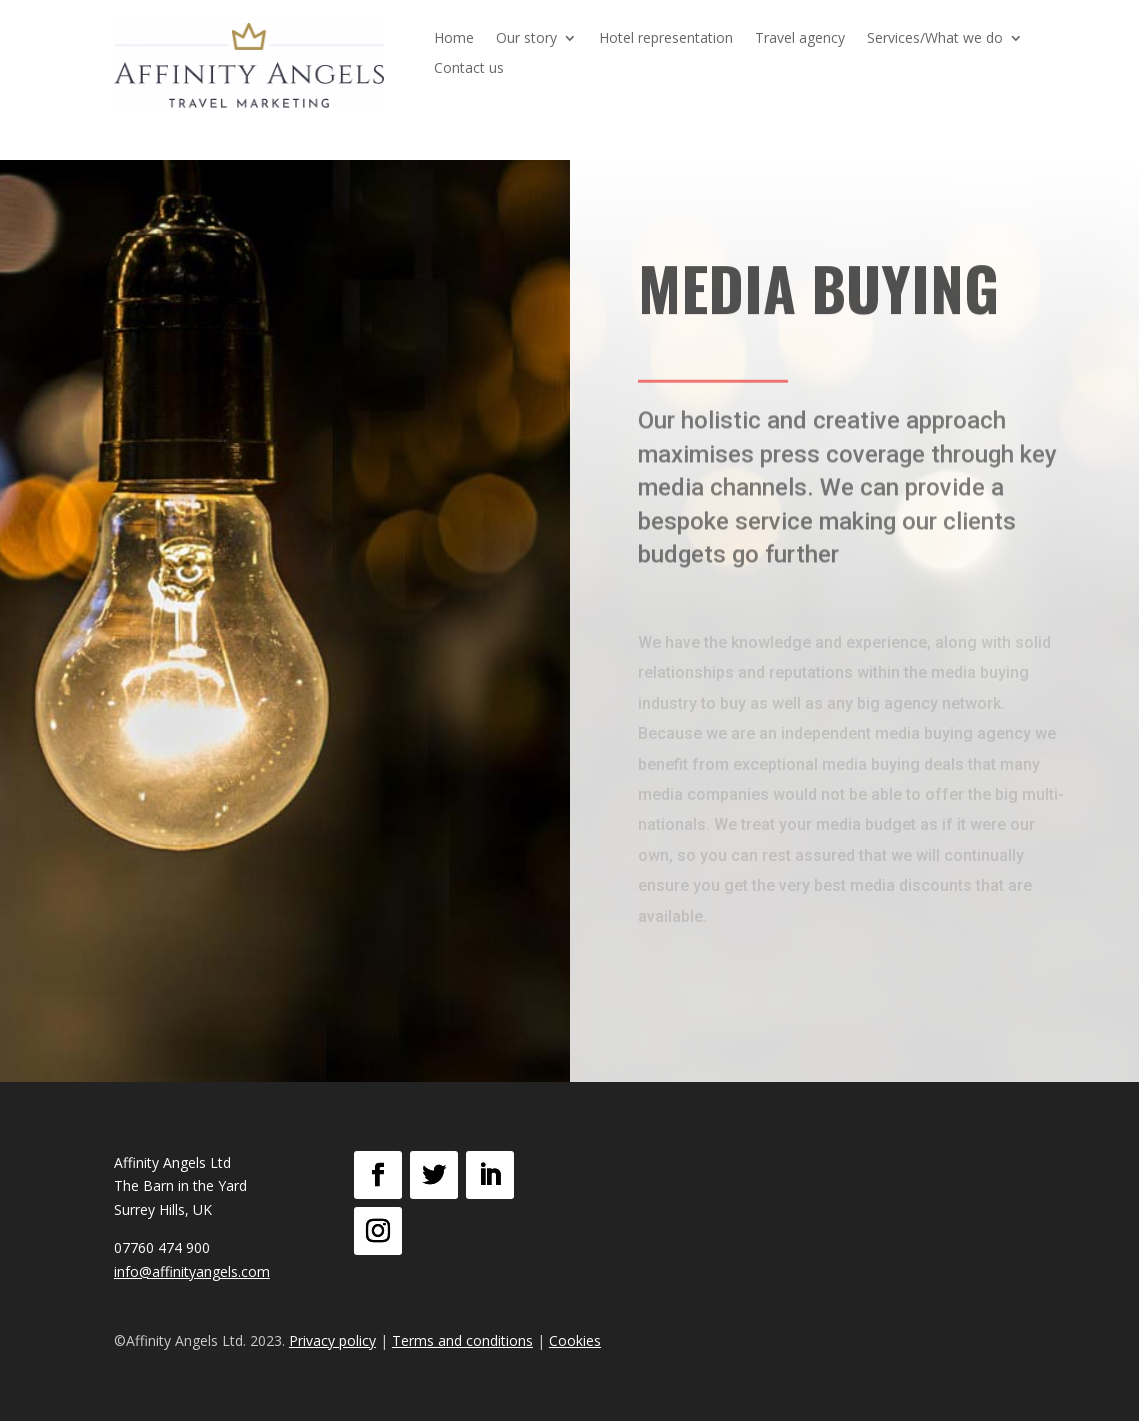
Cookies (575, 1340)
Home (454, 39)
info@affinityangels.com (192, 1271)
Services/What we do (935, 39)
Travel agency (800, 39)
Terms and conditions (462, 1340)
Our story (526, 39)
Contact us (469, 69)
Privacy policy (332, 1340)
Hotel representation (666, 39)
